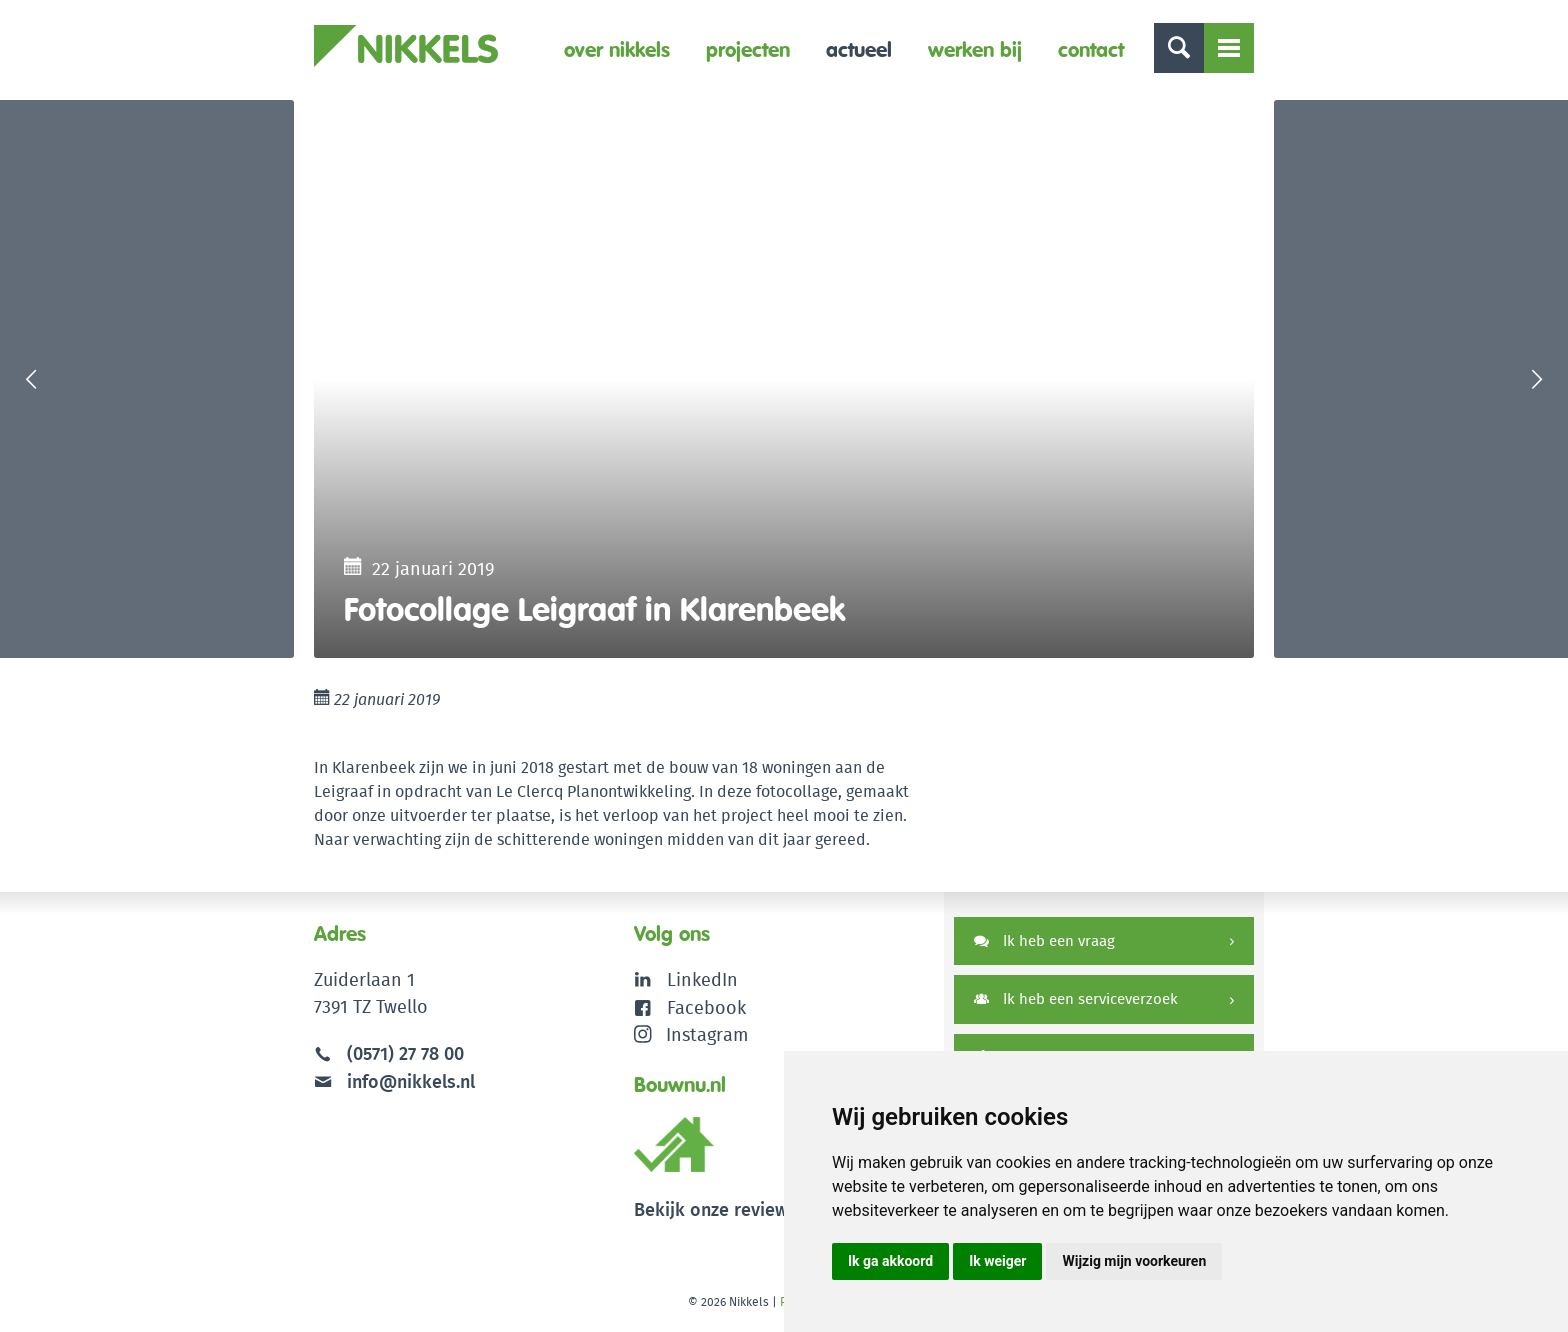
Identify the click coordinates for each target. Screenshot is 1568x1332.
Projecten (748, 49)
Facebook (706, 1010)
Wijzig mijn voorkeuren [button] (1134, 1261)
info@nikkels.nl (394, 1084)
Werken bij (975, 49)
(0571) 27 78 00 (405, 1057)
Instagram (691, 1037)
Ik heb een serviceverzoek (1076, 1003)
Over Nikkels (617, 49)
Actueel (859, 49)
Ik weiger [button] (997, 1261)
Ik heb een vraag (1044, 944)
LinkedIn (702, 983)
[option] (784, 381)
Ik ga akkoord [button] (890, 1261)
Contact (1091, 49)
